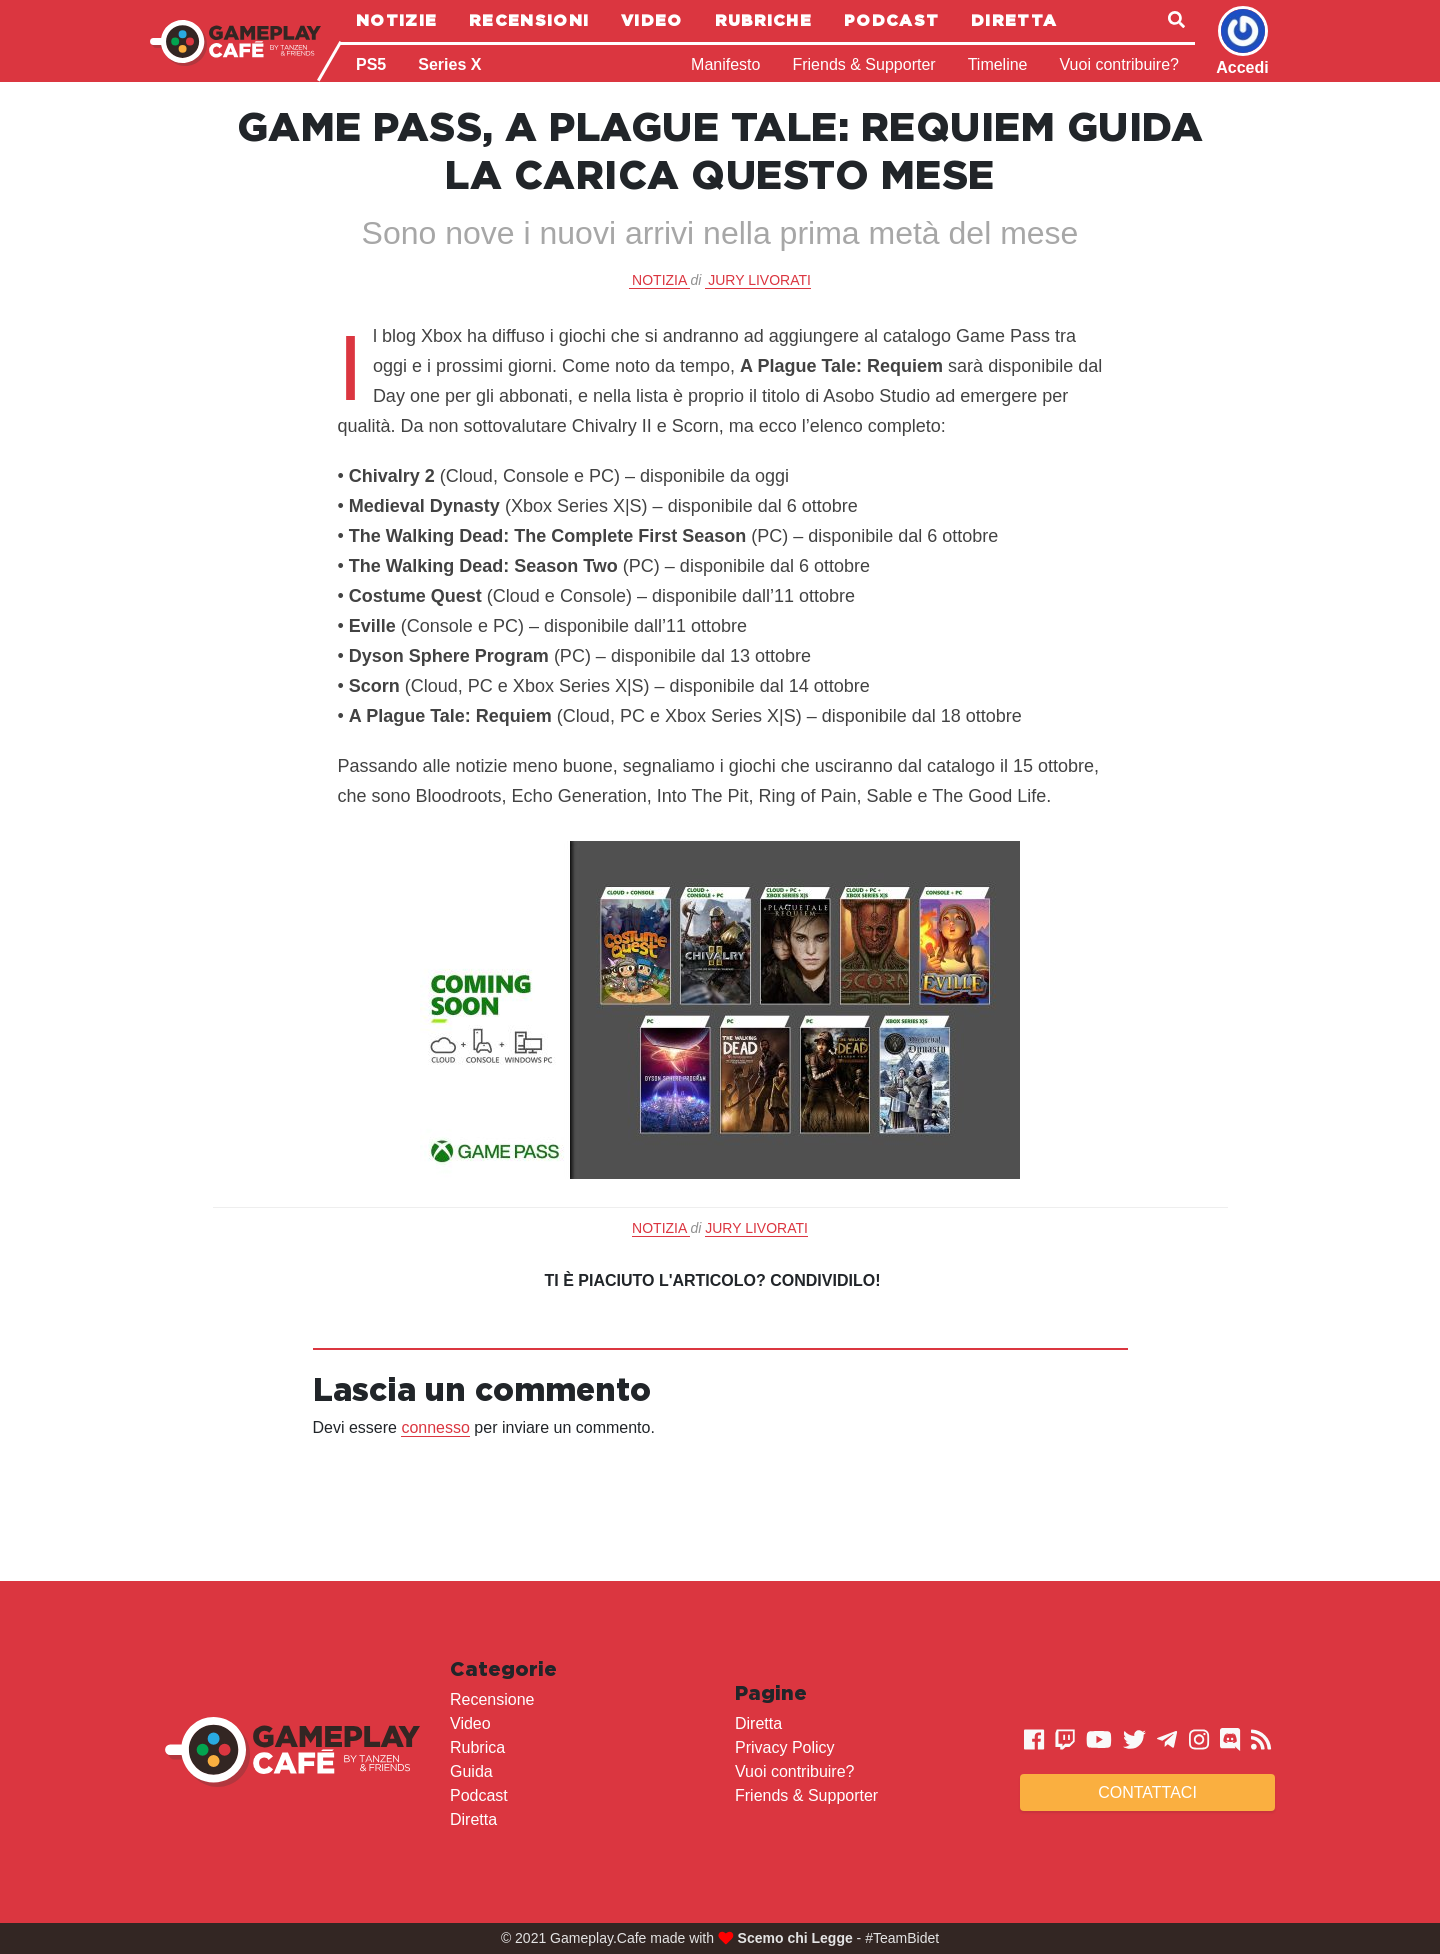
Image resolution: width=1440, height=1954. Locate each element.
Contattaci (1147, 1792)
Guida (471, 1771)
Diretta (1014, 20)
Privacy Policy (785, 1747)
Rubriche (763, 20)
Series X (449, 64)
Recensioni (529, 20)
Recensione (492, 1699)
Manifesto (725, 64)
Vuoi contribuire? (1119, 64)
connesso (435, 1427)
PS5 (371, 64)
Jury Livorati (759, 280)
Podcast (891, 20)
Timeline (998, 64)
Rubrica (477, 1747)
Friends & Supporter (863, 64)
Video (652, 20)
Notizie (396, 20)
